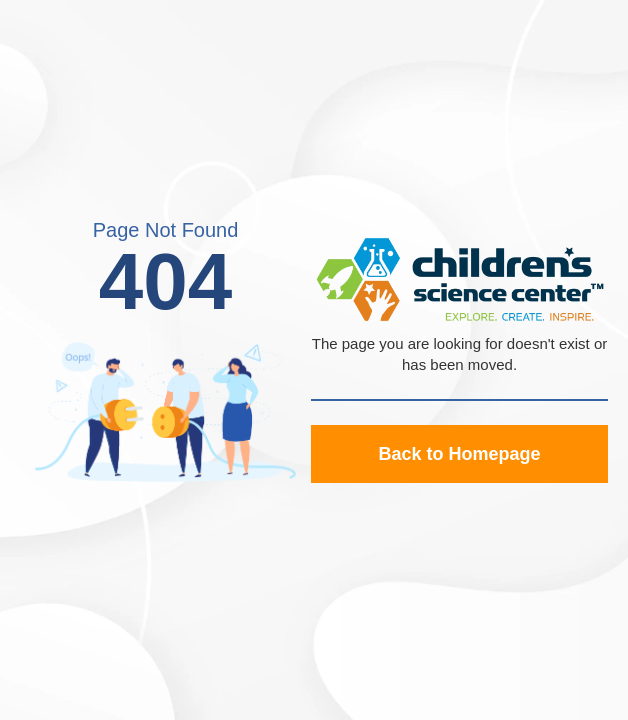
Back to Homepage (459, 454)
